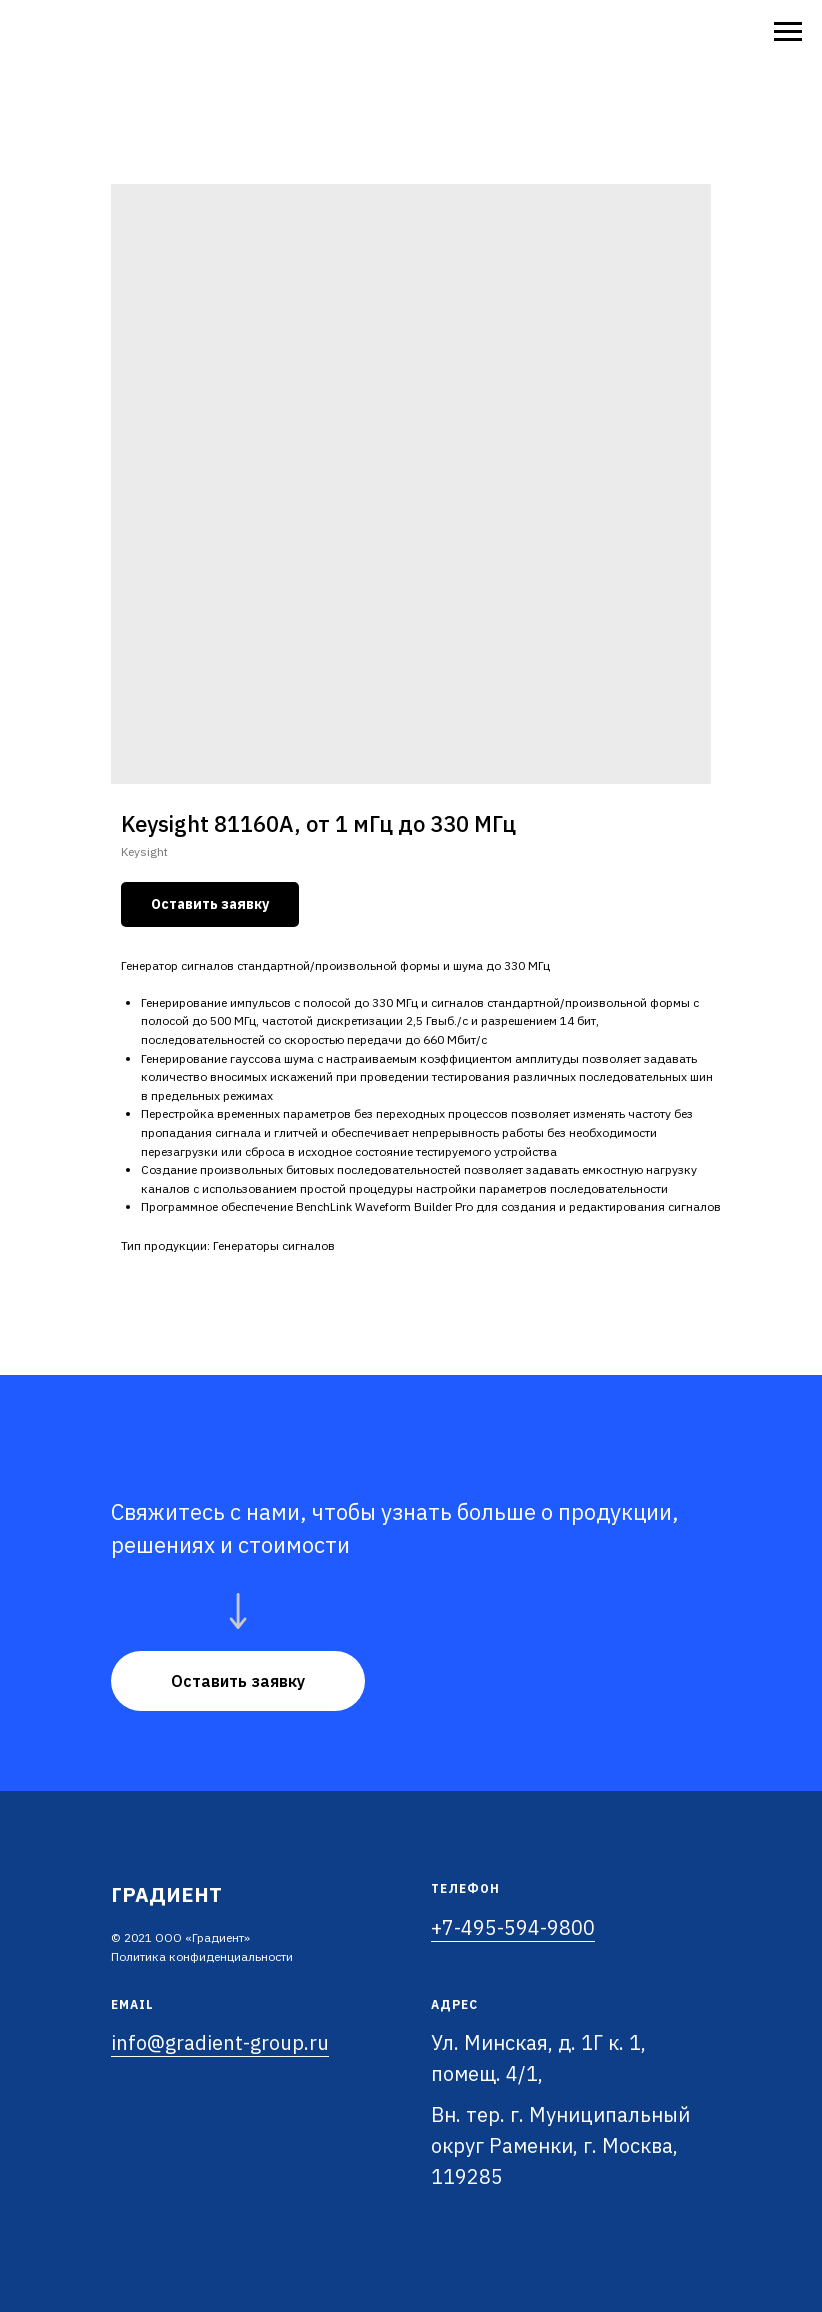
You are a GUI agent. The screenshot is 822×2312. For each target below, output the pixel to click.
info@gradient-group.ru (220, 2042)
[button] (238, 1681)
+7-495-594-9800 (513, 1927)
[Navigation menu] (788, 32)
